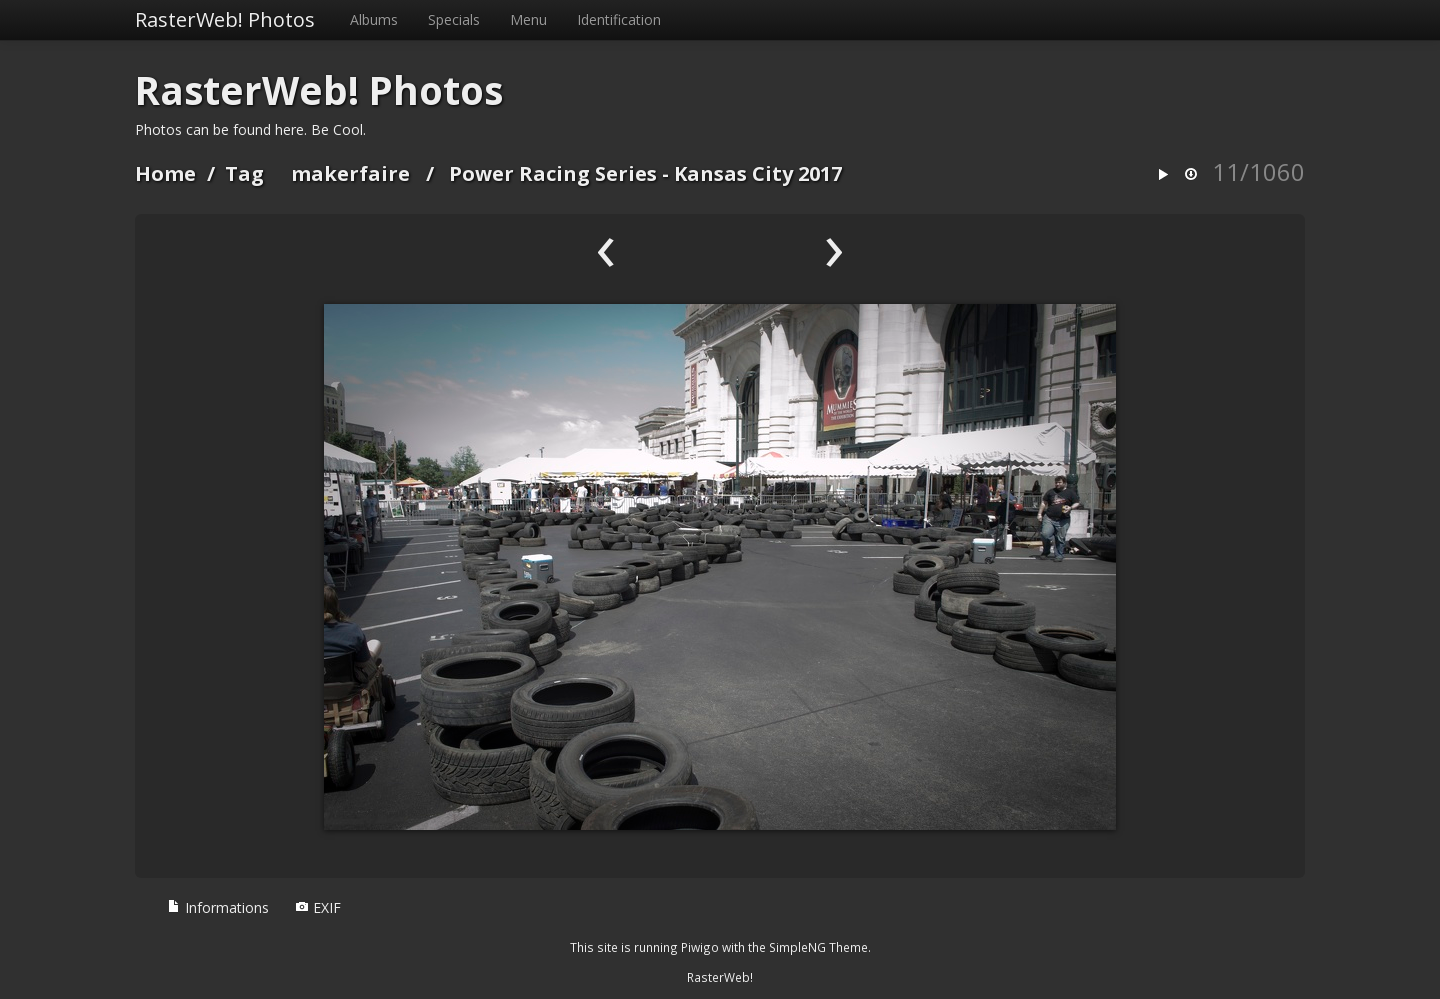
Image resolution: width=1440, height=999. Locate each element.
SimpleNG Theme (818, 947)
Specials (454, 19)
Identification (619, 19)
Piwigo (700, 947)
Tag (244, 173)
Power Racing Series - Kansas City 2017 (645, 173)
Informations (218, 907)
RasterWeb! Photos (225, 19)
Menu (528, 19)
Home (165, 173)
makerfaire (350, 173)
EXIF (318, 907)
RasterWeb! (720, 977)
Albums (374, 19)
